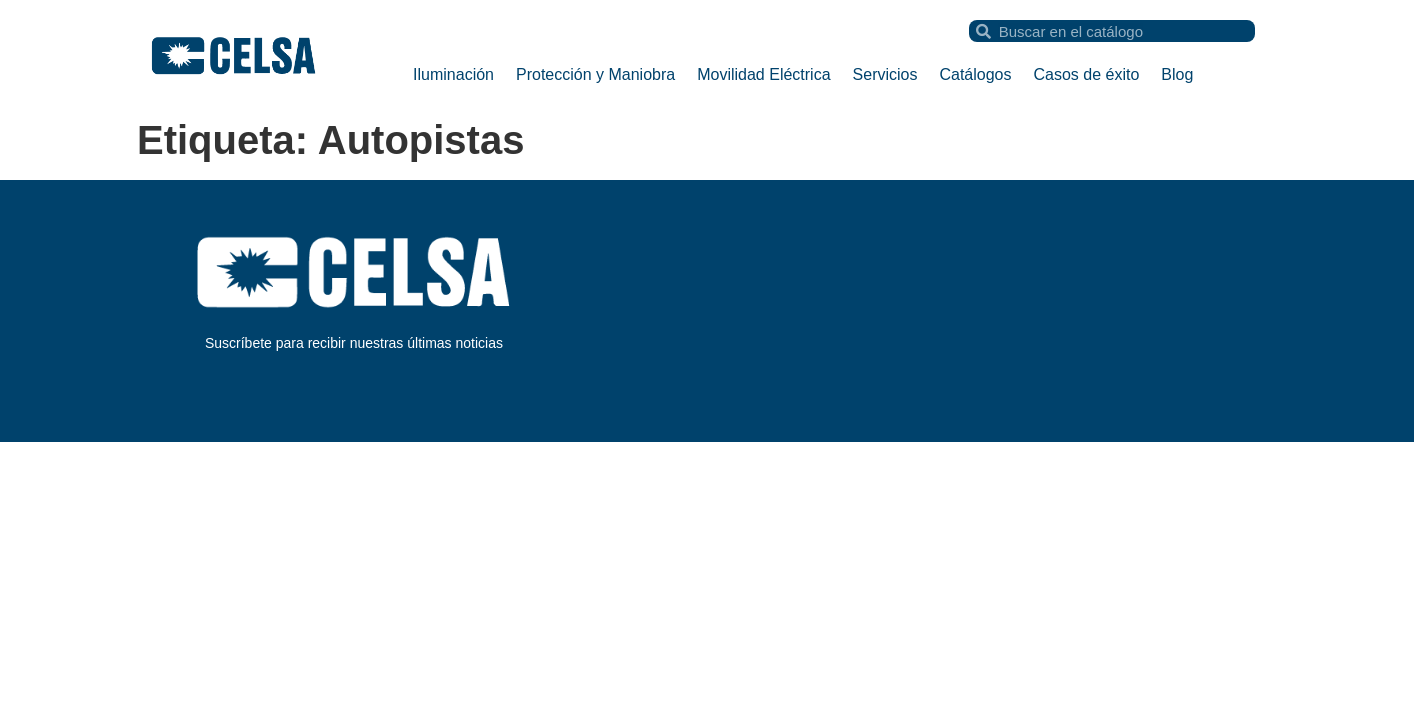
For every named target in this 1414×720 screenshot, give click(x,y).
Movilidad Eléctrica (763, 74)
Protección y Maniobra (595, 74)
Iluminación (453, 74)
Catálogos (975, 74)
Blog (1177, 74)
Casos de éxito (1087, 74)
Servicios (885, 74)
